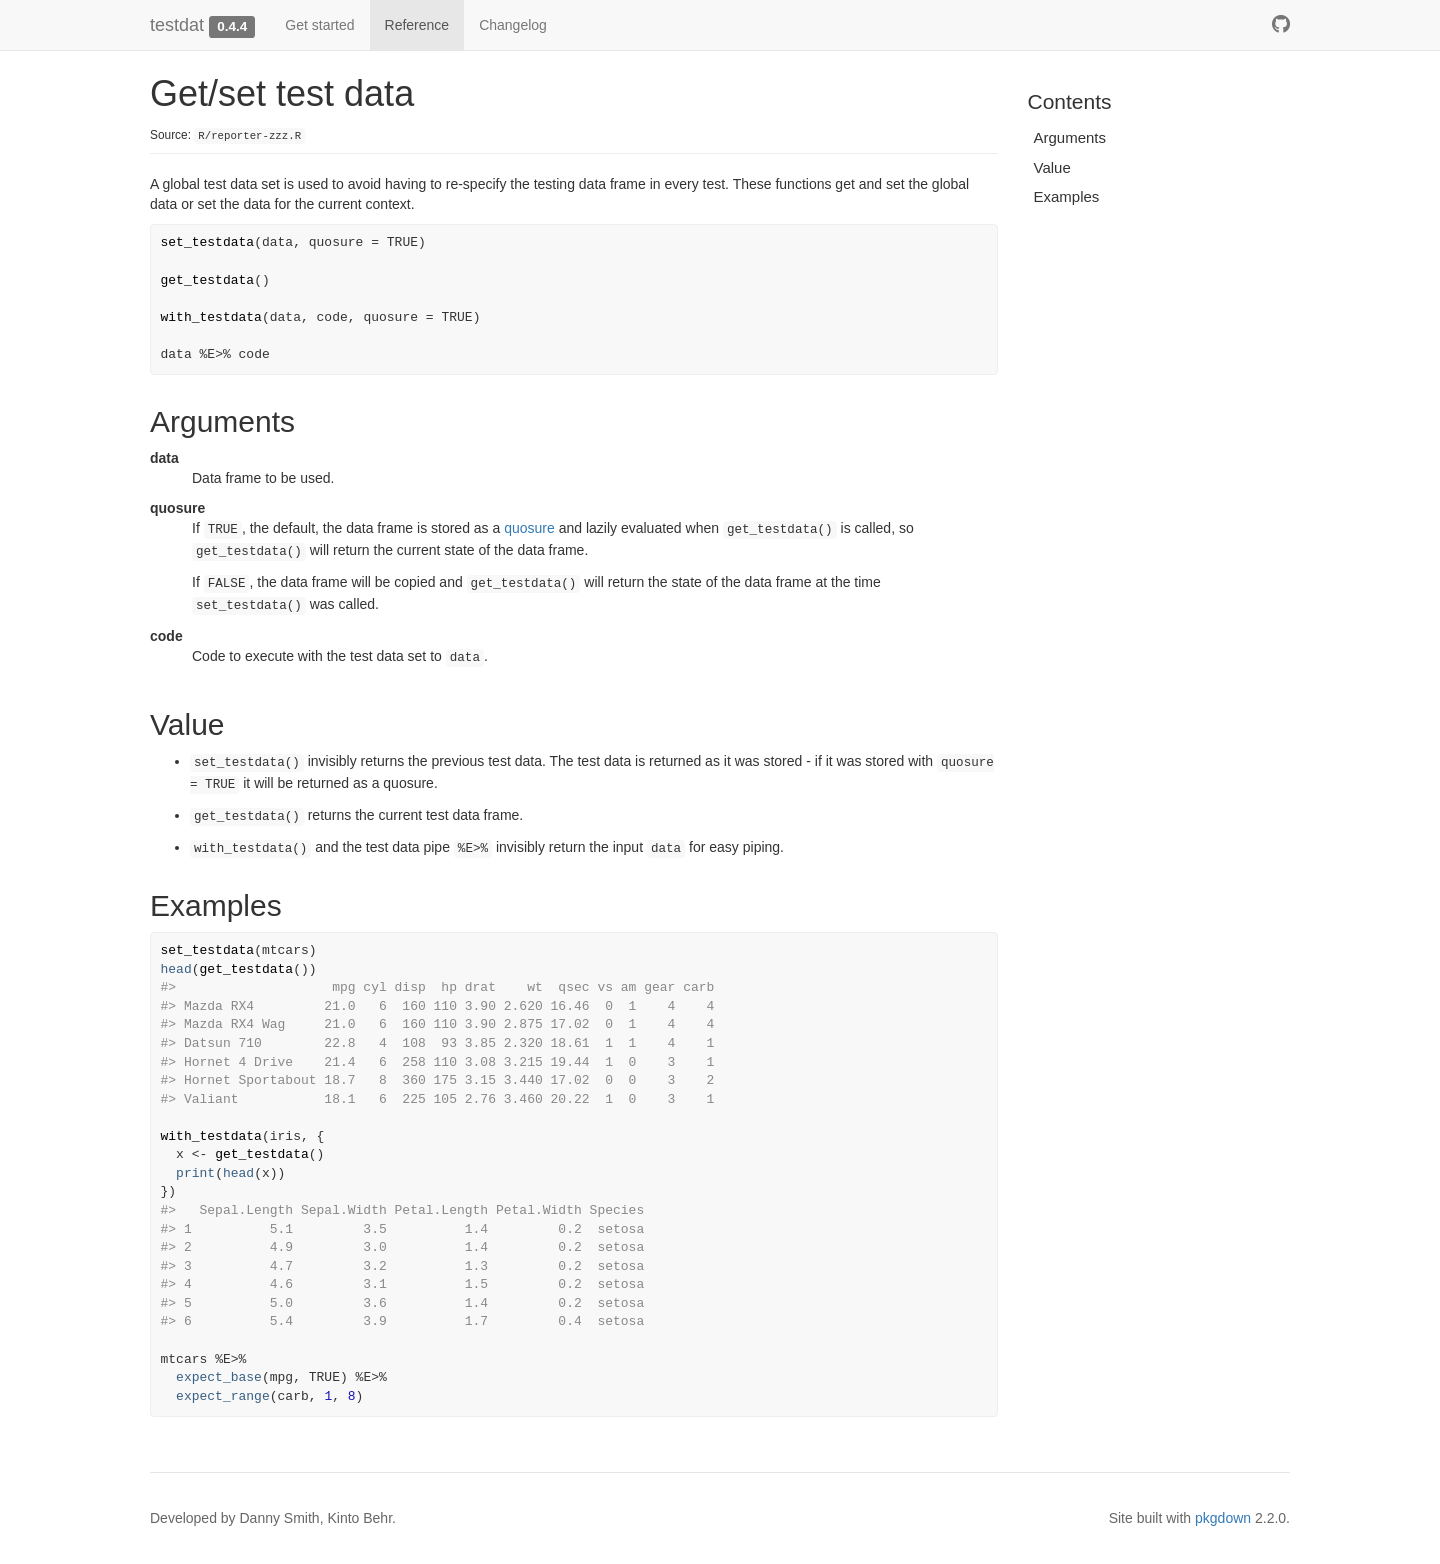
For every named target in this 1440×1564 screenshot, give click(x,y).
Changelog (513, 25)
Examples (1067, 196)
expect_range (223, 1396)
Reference (417, 25)
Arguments (1070, 137)
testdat (177, 25)
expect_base (219, 1377)
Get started (319, 25)
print (195, 1173)
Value (1052, 167)
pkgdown (1223, 1518)
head (176, 969)
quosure (529, 528)
